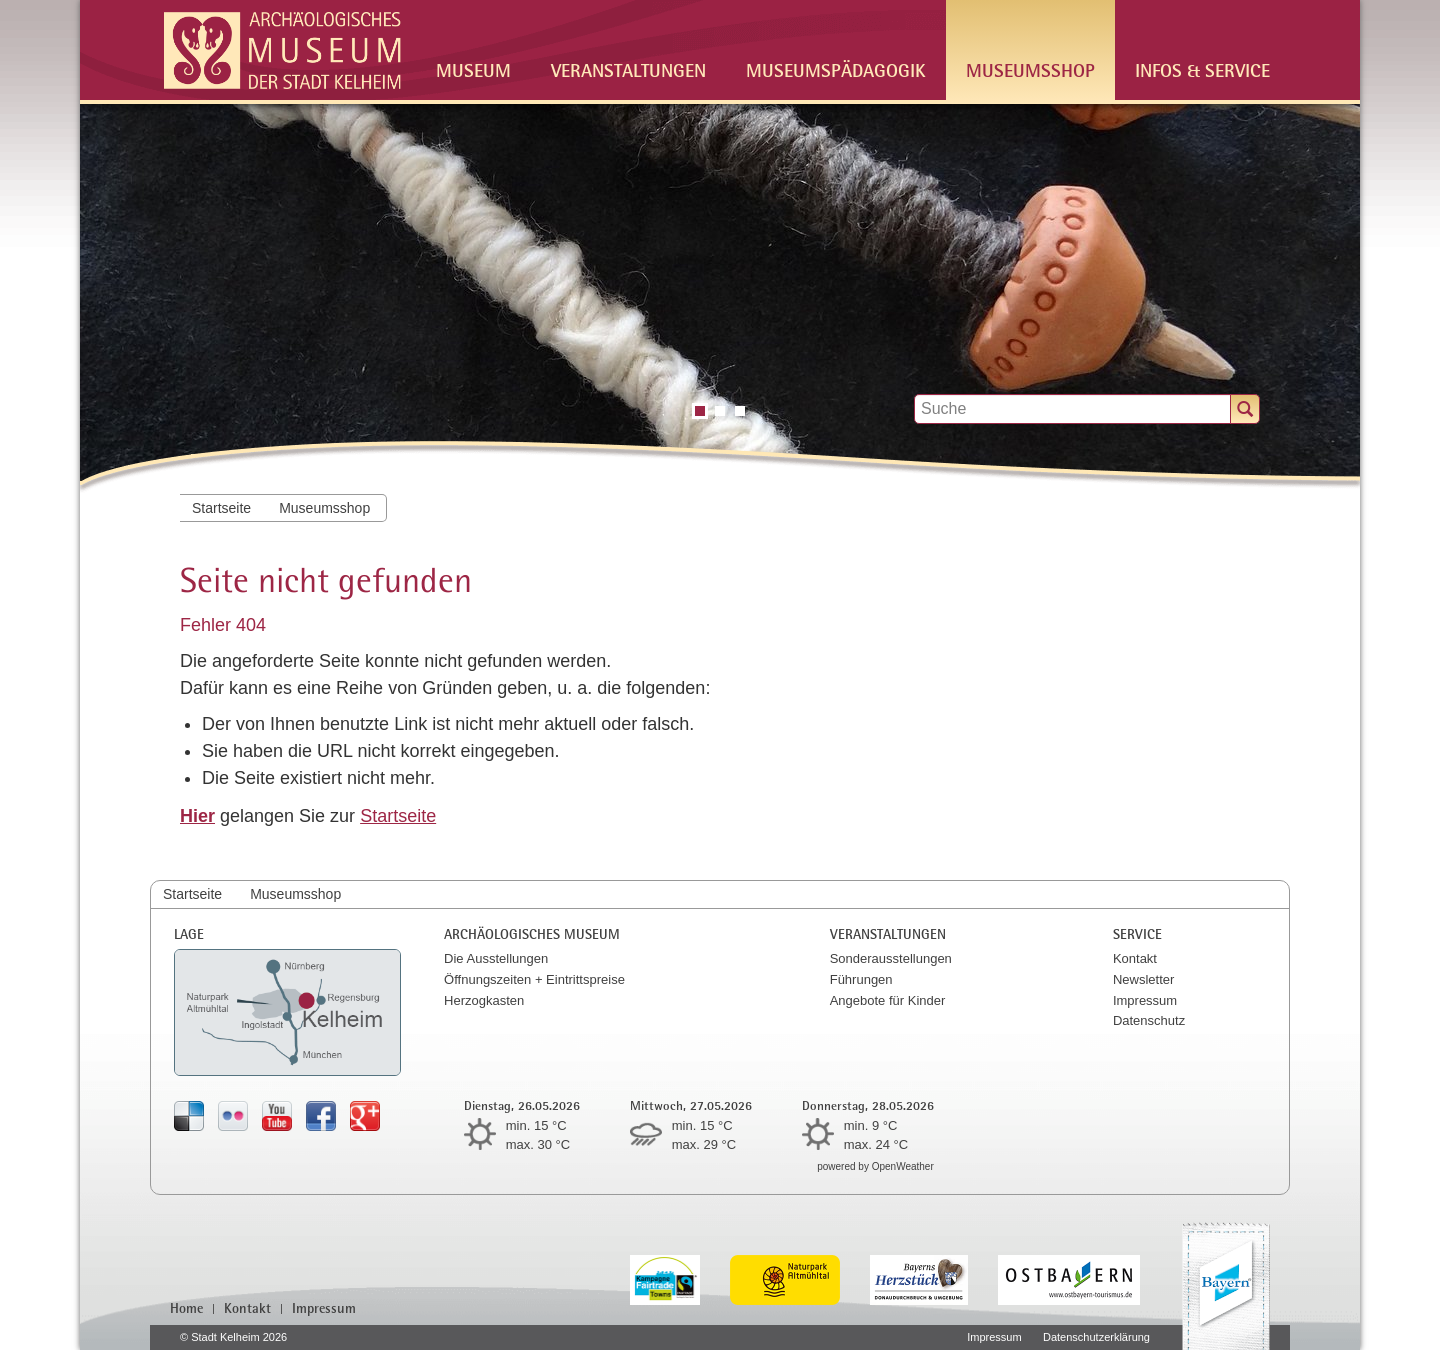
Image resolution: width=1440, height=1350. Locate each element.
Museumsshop (1030, 69)
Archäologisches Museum (532, 933)
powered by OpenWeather (875, 1166)
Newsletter (1143, 979)
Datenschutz (1149, 1020)
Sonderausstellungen (891, 958)
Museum (473, 69)
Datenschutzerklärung (1096, 1337)
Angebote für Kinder (888, 1000)
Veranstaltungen (628, 69)
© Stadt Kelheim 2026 (233, 1337)
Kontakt (1135, 958)
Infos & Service (1202, 69)
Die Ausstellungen (496, 958)
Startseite (221, 508)
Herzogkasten (484, 1000)
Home (186, 1308)
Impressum (1145, 1000)
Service (1137, 933)
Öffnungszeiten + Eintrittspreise (534, 979)
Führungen (861, 979)
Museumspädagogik (836, 69)
